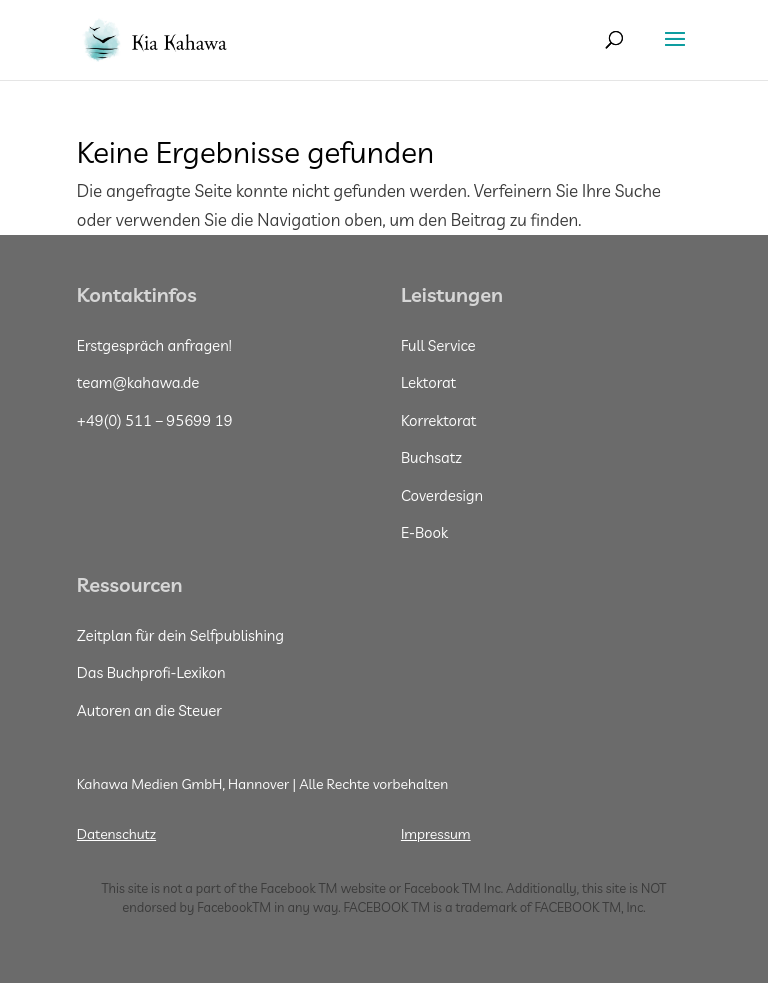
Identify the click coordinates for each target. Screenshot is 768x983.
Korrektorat (439, 420)
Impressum (436, 834)
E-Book (424, 532)
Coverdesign (442, 495)
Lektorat (428, 382)
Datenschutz (116, 834)
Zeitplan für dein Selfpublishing (180, 635)
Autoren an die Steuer (149, 710)
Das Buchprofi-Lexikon (151, 672)
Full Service (438, 345)
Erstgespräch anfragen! (154, 345)
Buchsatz (431, 457)
